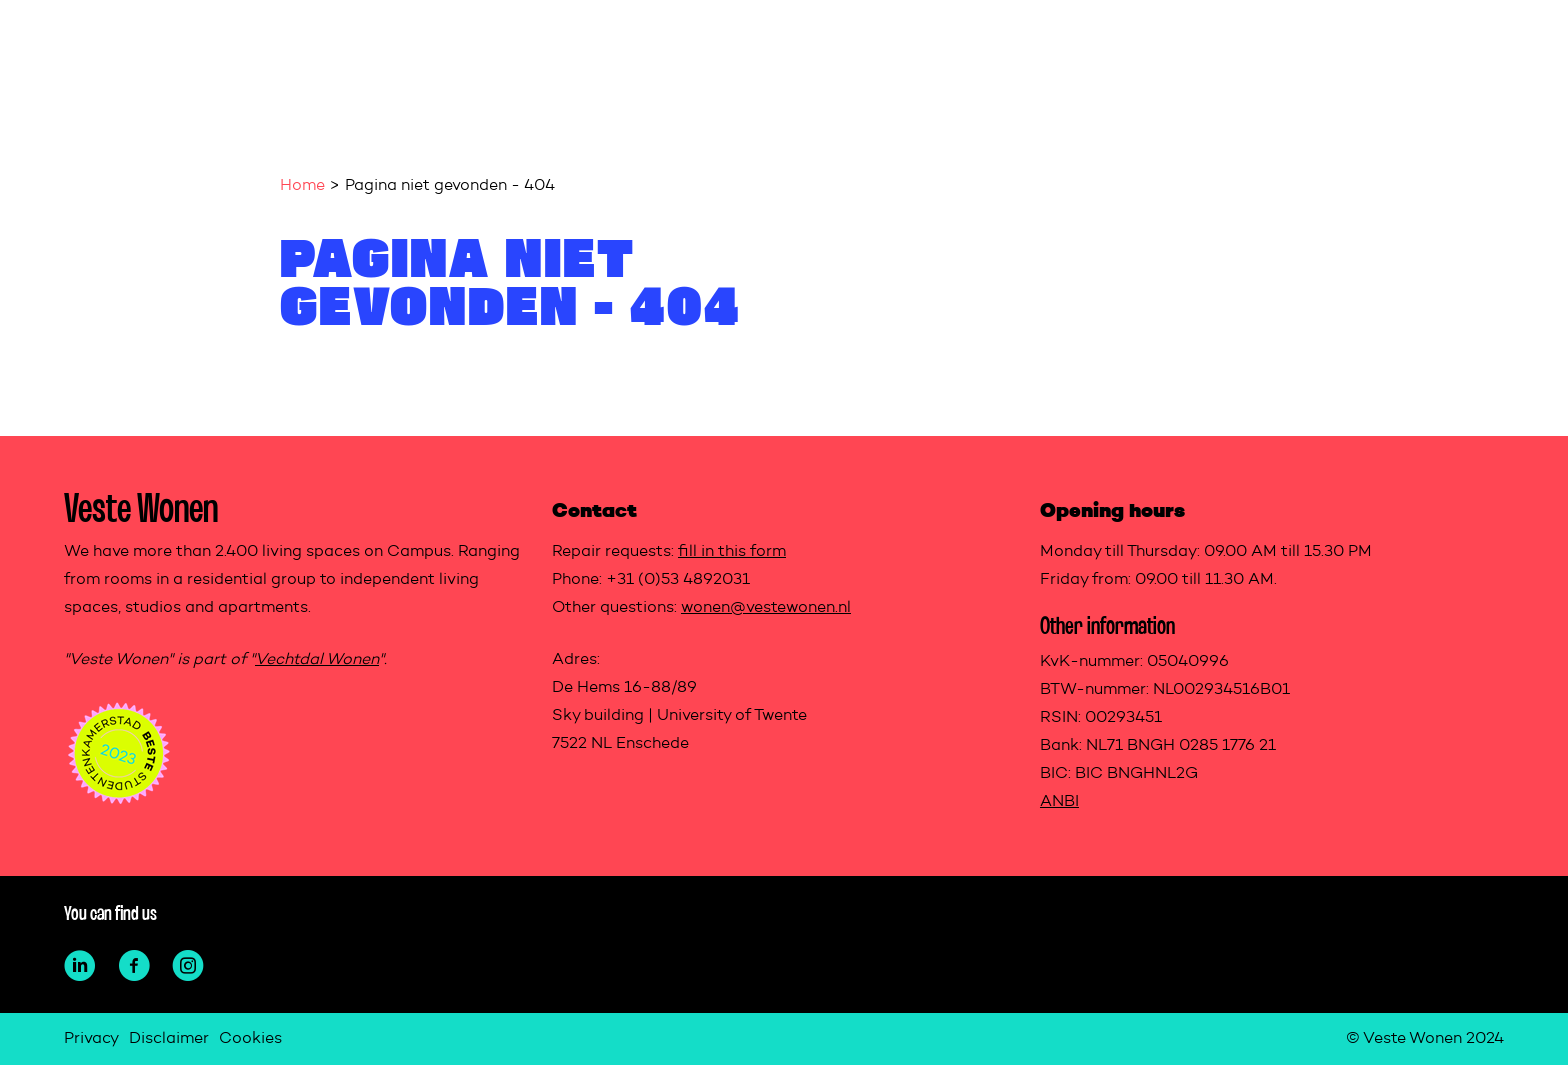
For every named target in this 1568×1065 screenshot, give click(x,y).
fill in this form (732, 552)
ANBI (1059, 802)
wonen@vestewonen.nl (766, 608)
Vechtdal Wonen (317, 660)
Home (302, 186)
